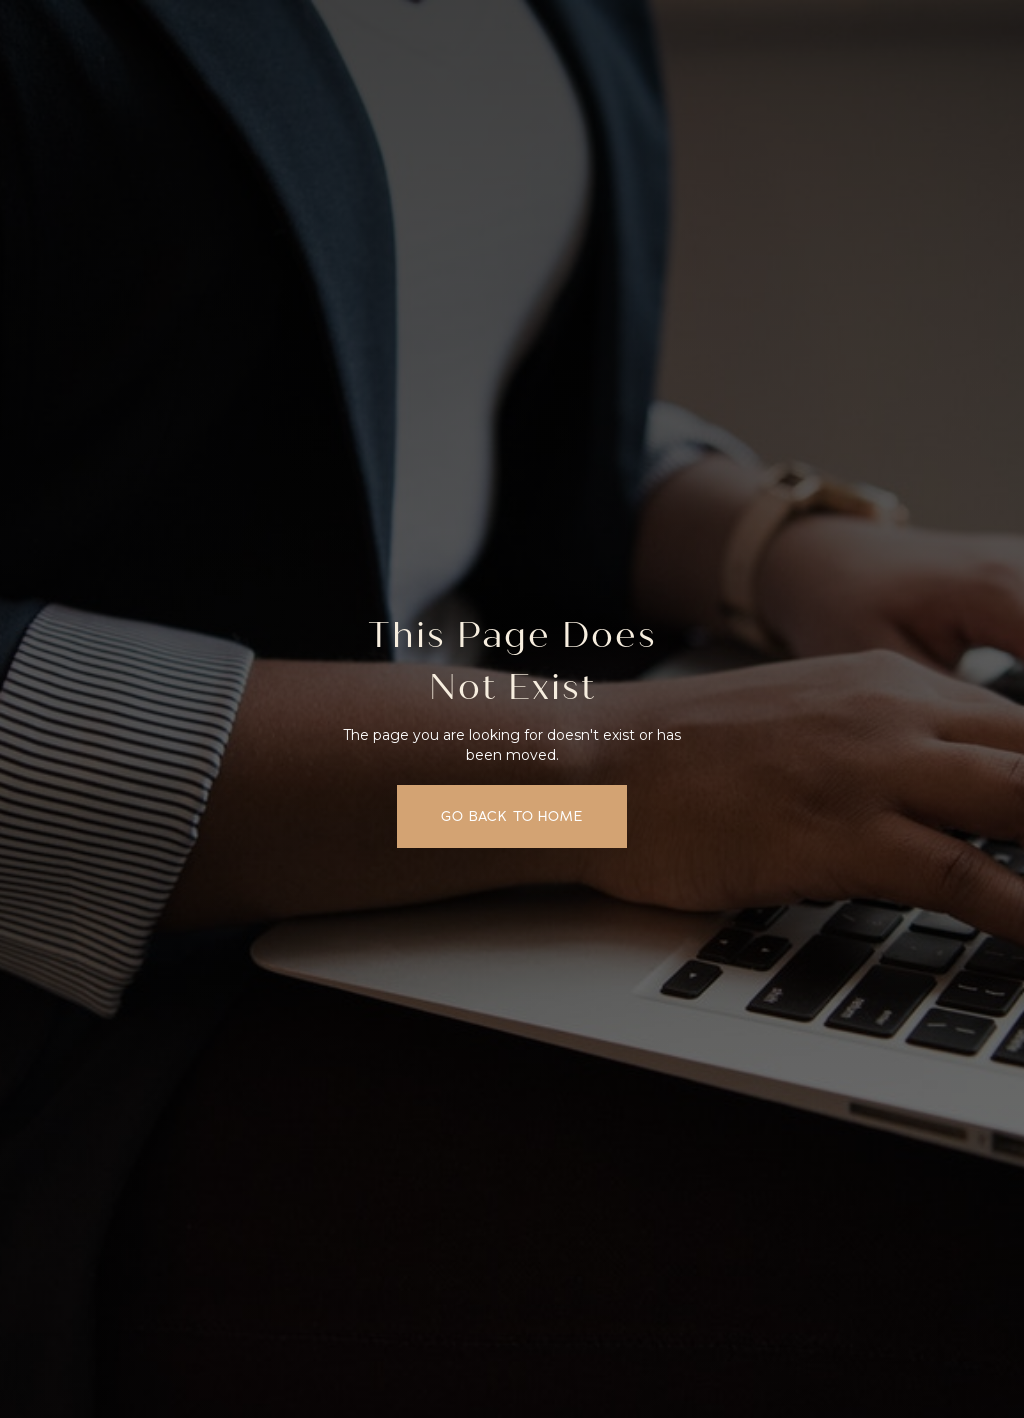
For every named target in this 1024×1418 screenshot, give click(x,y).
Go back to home (512, 816)
